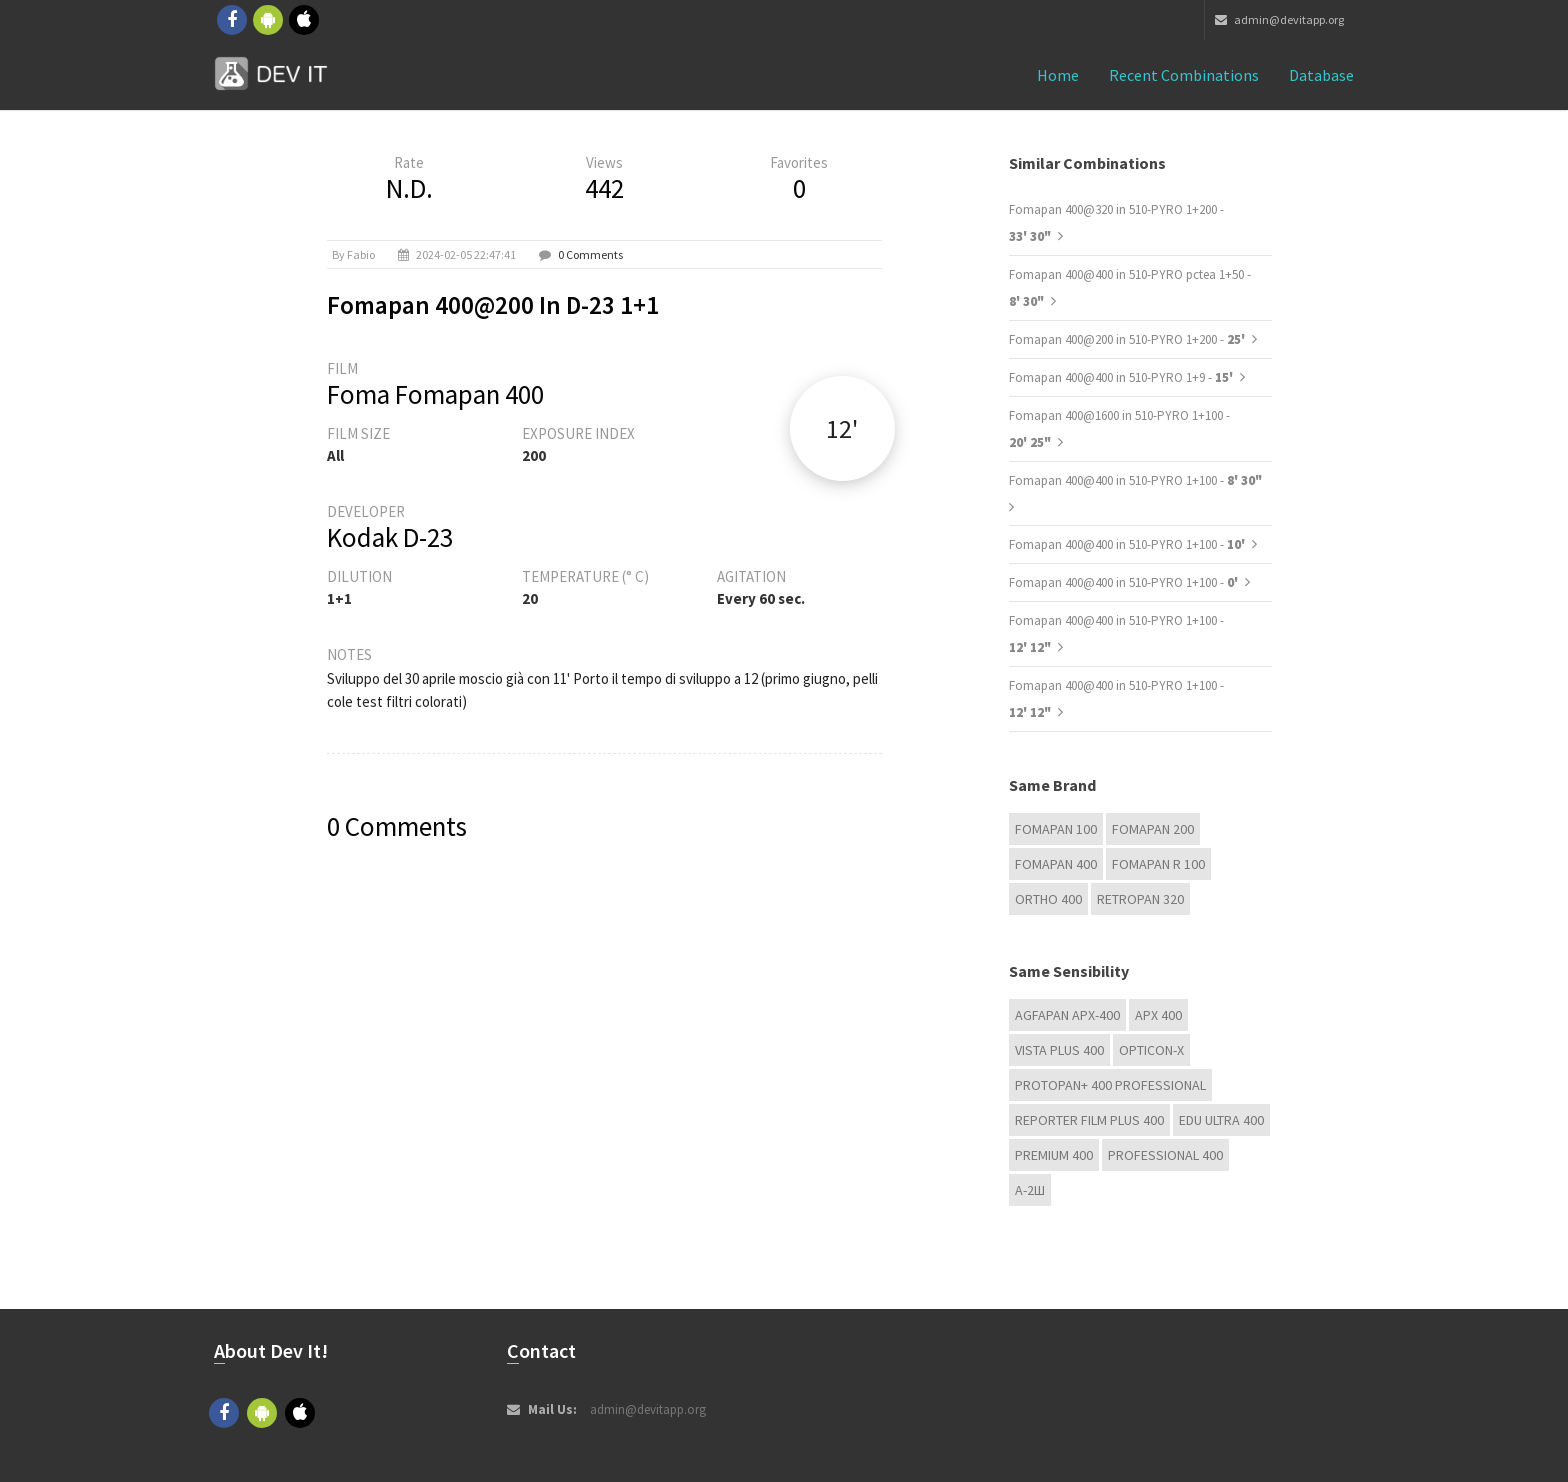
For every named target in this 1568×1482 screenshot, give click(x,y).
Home (1058, 75)
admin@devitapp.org (1279, 19)
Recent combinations (1184, 75)
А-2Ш (1030, 1190)
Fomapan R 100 (1158, 864)
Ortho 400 (1048, 899)
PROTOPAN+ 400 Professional (1110, 1085)
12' (842, 428)
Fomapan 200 (1153, 829)
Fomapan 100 (1056, 829)
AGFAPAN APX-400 (1067, 1015)
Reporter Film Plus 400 (1089, 1120)
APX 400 (1158, 1015)
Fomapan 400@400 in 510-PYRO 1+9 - (1122, 377)
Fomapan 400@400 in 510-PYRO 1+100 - (1135, 480)
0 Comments (590, 254)
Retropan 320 (1140, 899)
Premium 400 (1054, 1155)
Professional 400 (1165, 1155)
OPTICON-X (1151, 1050)
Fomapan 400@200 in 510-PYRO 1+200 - (1128, 339)
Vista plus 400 (1059, 1050)
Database (1321, 75)
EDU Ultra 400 (1221, 1120)
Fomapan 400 (1056, 864)
